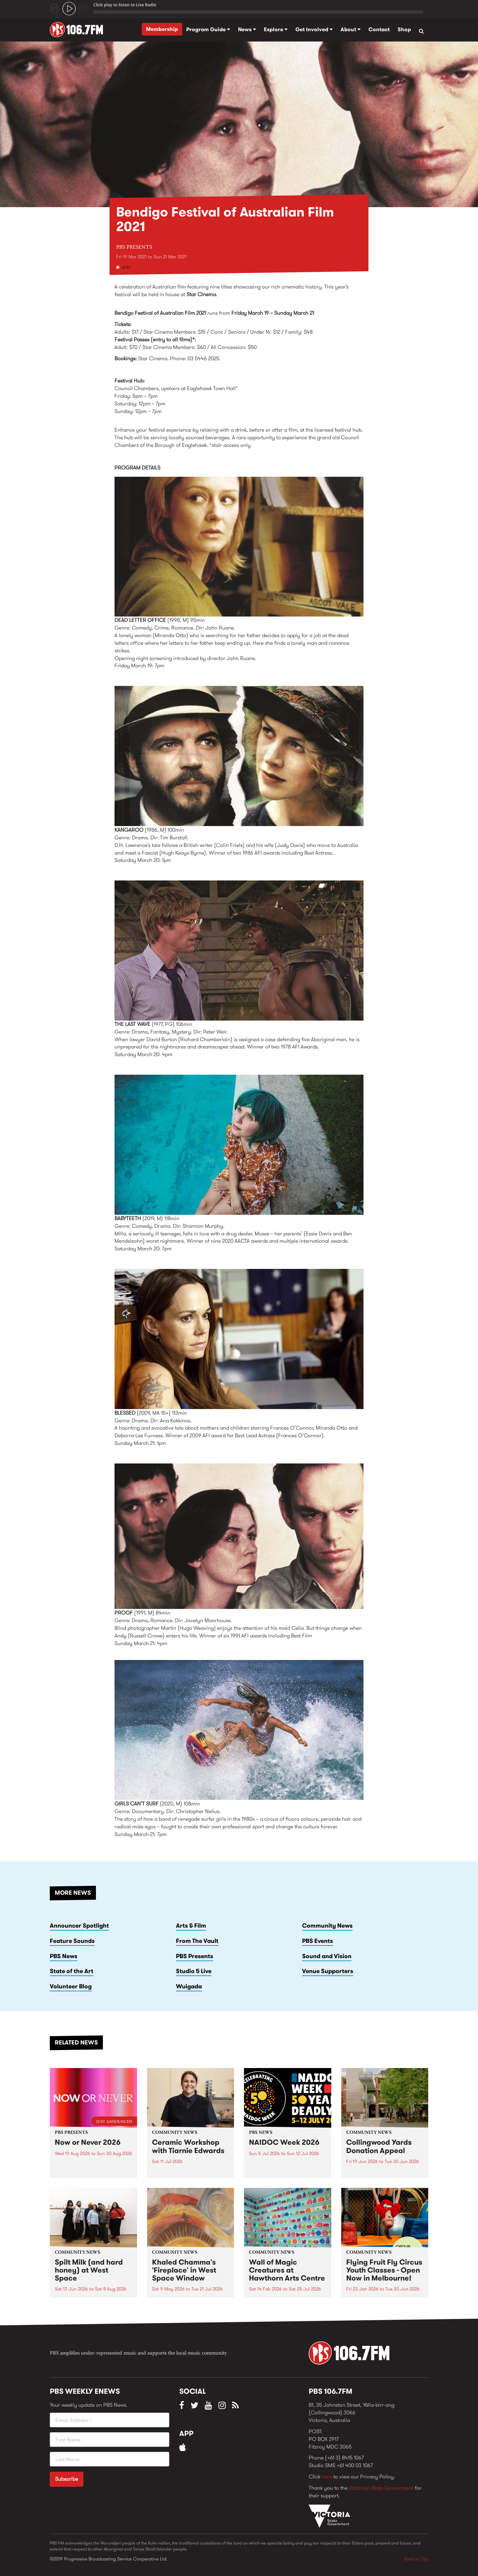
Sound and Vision (327, 1956)
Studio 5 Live (193, 1971)
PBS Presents (134, 247)
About (350, 29)
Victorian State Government (381, 2488)
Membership (162, 29)
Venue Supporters (327, 1971)
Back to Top (416, 2558)
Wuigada (189, 1986)
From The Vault (197, 1941)
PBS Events (317, 1941)
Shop (404, 29)
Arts (125, 267)
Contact (379, 29)
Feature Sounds (72, 1941)
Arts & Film (191, 1925)
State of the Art (71, 1971)
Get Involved (314, 29)
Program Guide (208, 29)
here (327, 2476)
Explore (275, 29)
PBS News (63, 1956)
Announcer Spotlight (79, 1925)
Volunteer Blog (71, 1986)
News (247, 29)
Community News (327, 1925)
